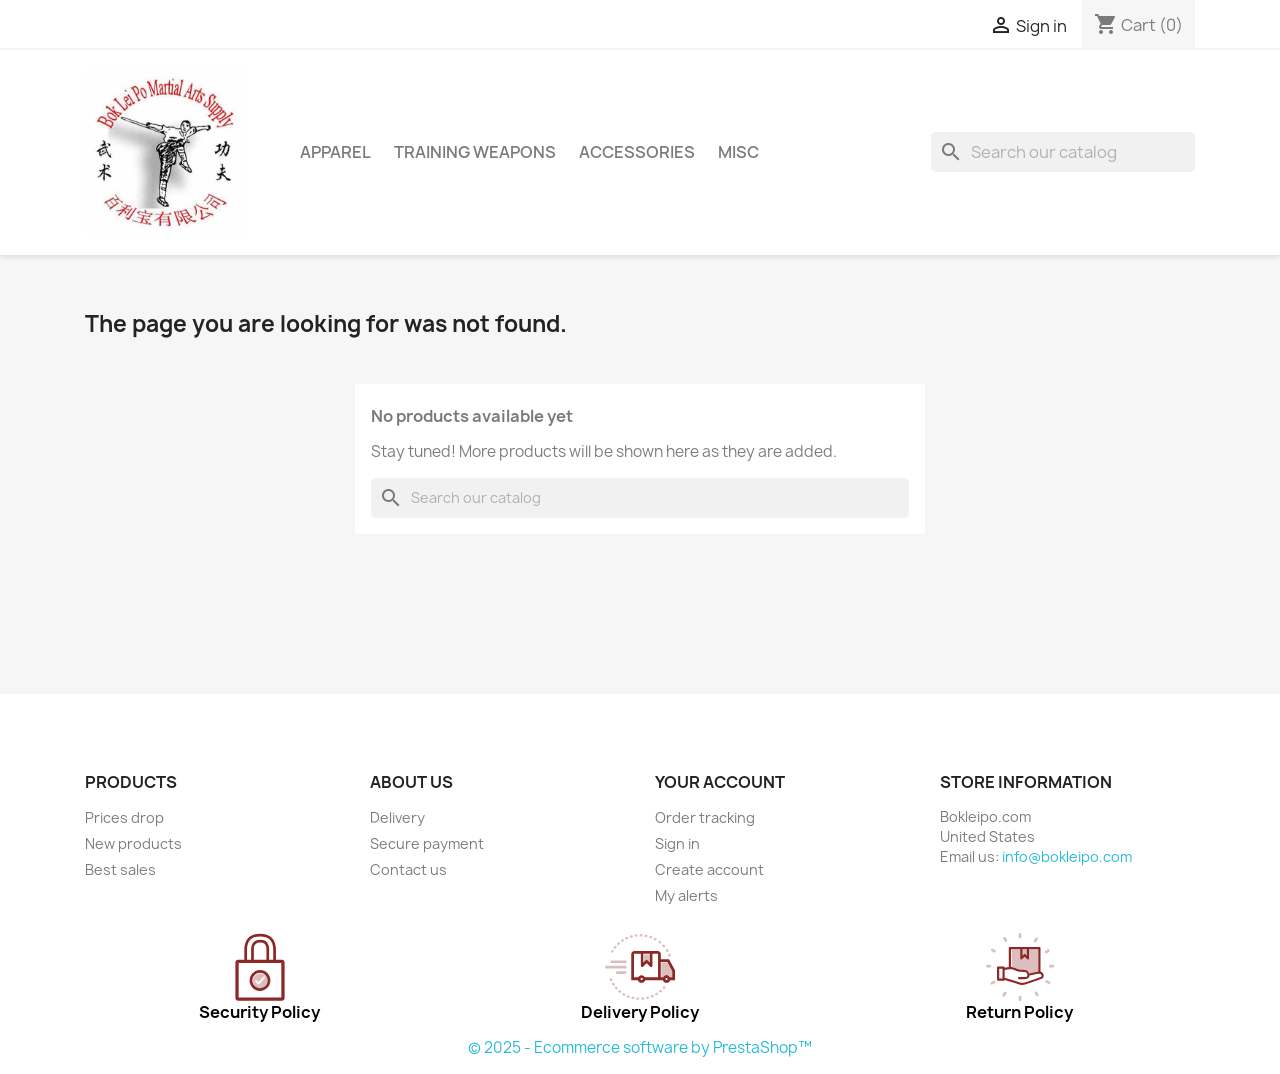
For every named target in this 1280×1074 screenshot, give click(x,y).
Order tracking (705, 817)
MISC (738, 152)
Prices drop (124, 817)
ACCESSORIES (637, 152)
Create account (709, 869)
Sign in (677, 843)
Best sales (120, 869)
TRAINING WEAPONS (475, 152)
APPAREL (335, 152)
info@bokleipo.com (1067, 856)
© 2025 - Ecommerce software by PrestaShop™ (640, 1047)
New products (133, 843)
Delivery (397, 817)
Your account (720, 782)
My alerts (686, 895)
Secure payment (427, 843)
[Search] (1063, 152)
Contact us (408, 869)
